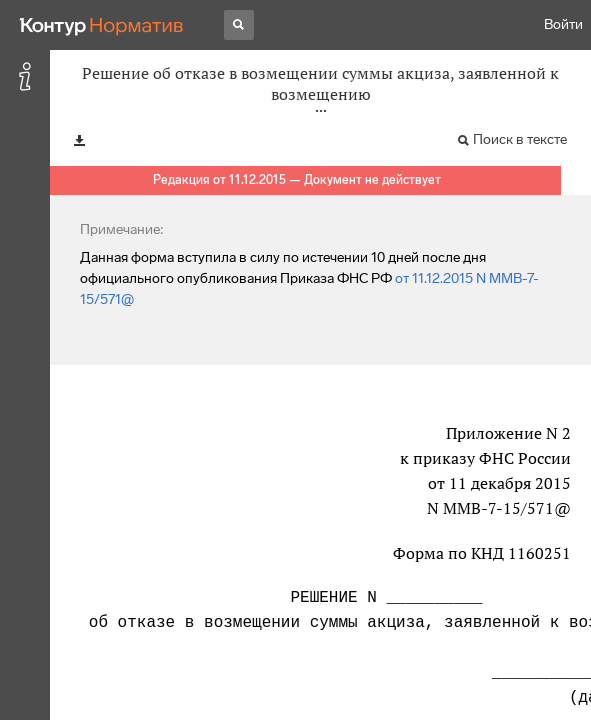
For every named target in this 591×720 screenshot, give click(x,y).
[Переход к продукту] (102, 25)
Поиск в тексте (520, 139)
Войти (563, 24)
